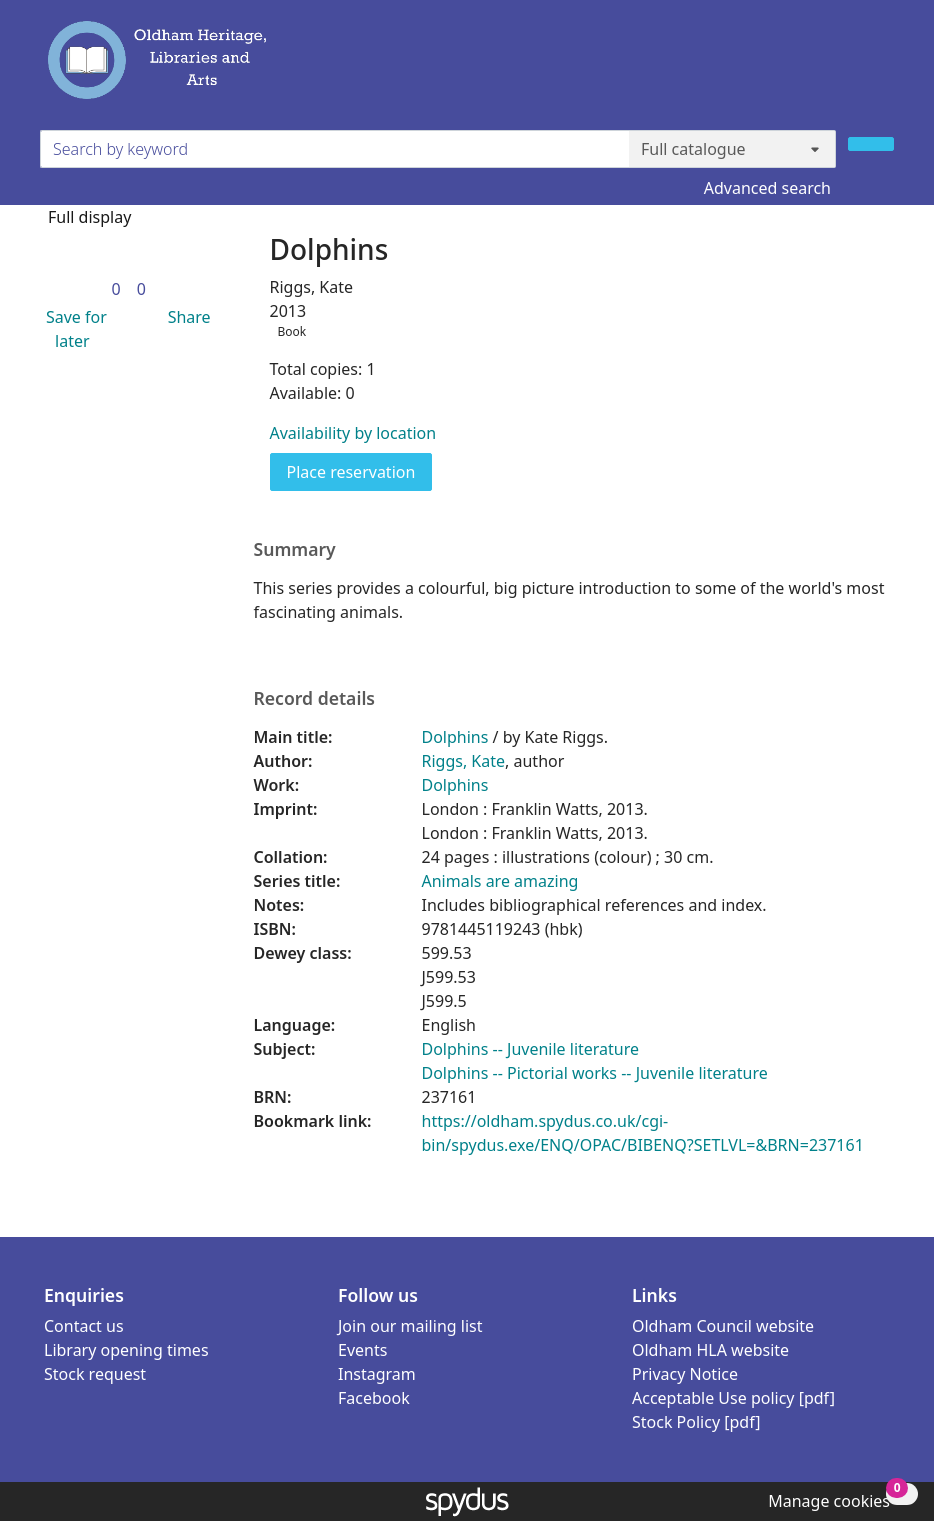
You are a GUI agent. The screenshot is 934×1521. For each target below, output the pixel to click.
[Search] (871, 144)
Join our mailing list (410, 1326)
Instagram (377, 1374)
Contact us (84, 1326)
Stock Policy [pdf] (696, 1422)
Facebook (374, 1398)
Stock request (95, 1374)
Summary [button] (295, 549)
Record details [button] (315, 698)
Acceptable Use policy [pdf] (733, 1398)
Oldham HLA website (710, 1350)
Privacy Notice (685, 1374)
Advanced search (767, 188)
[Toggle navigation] (882, 69)
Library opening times (126, 1350)
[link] (116, 289)
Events (362, 1350)
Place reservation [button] (360, 471)
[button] (72, 329)
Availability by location (353, 433)
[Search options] (732, 149)
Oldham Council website (723, 1326)
